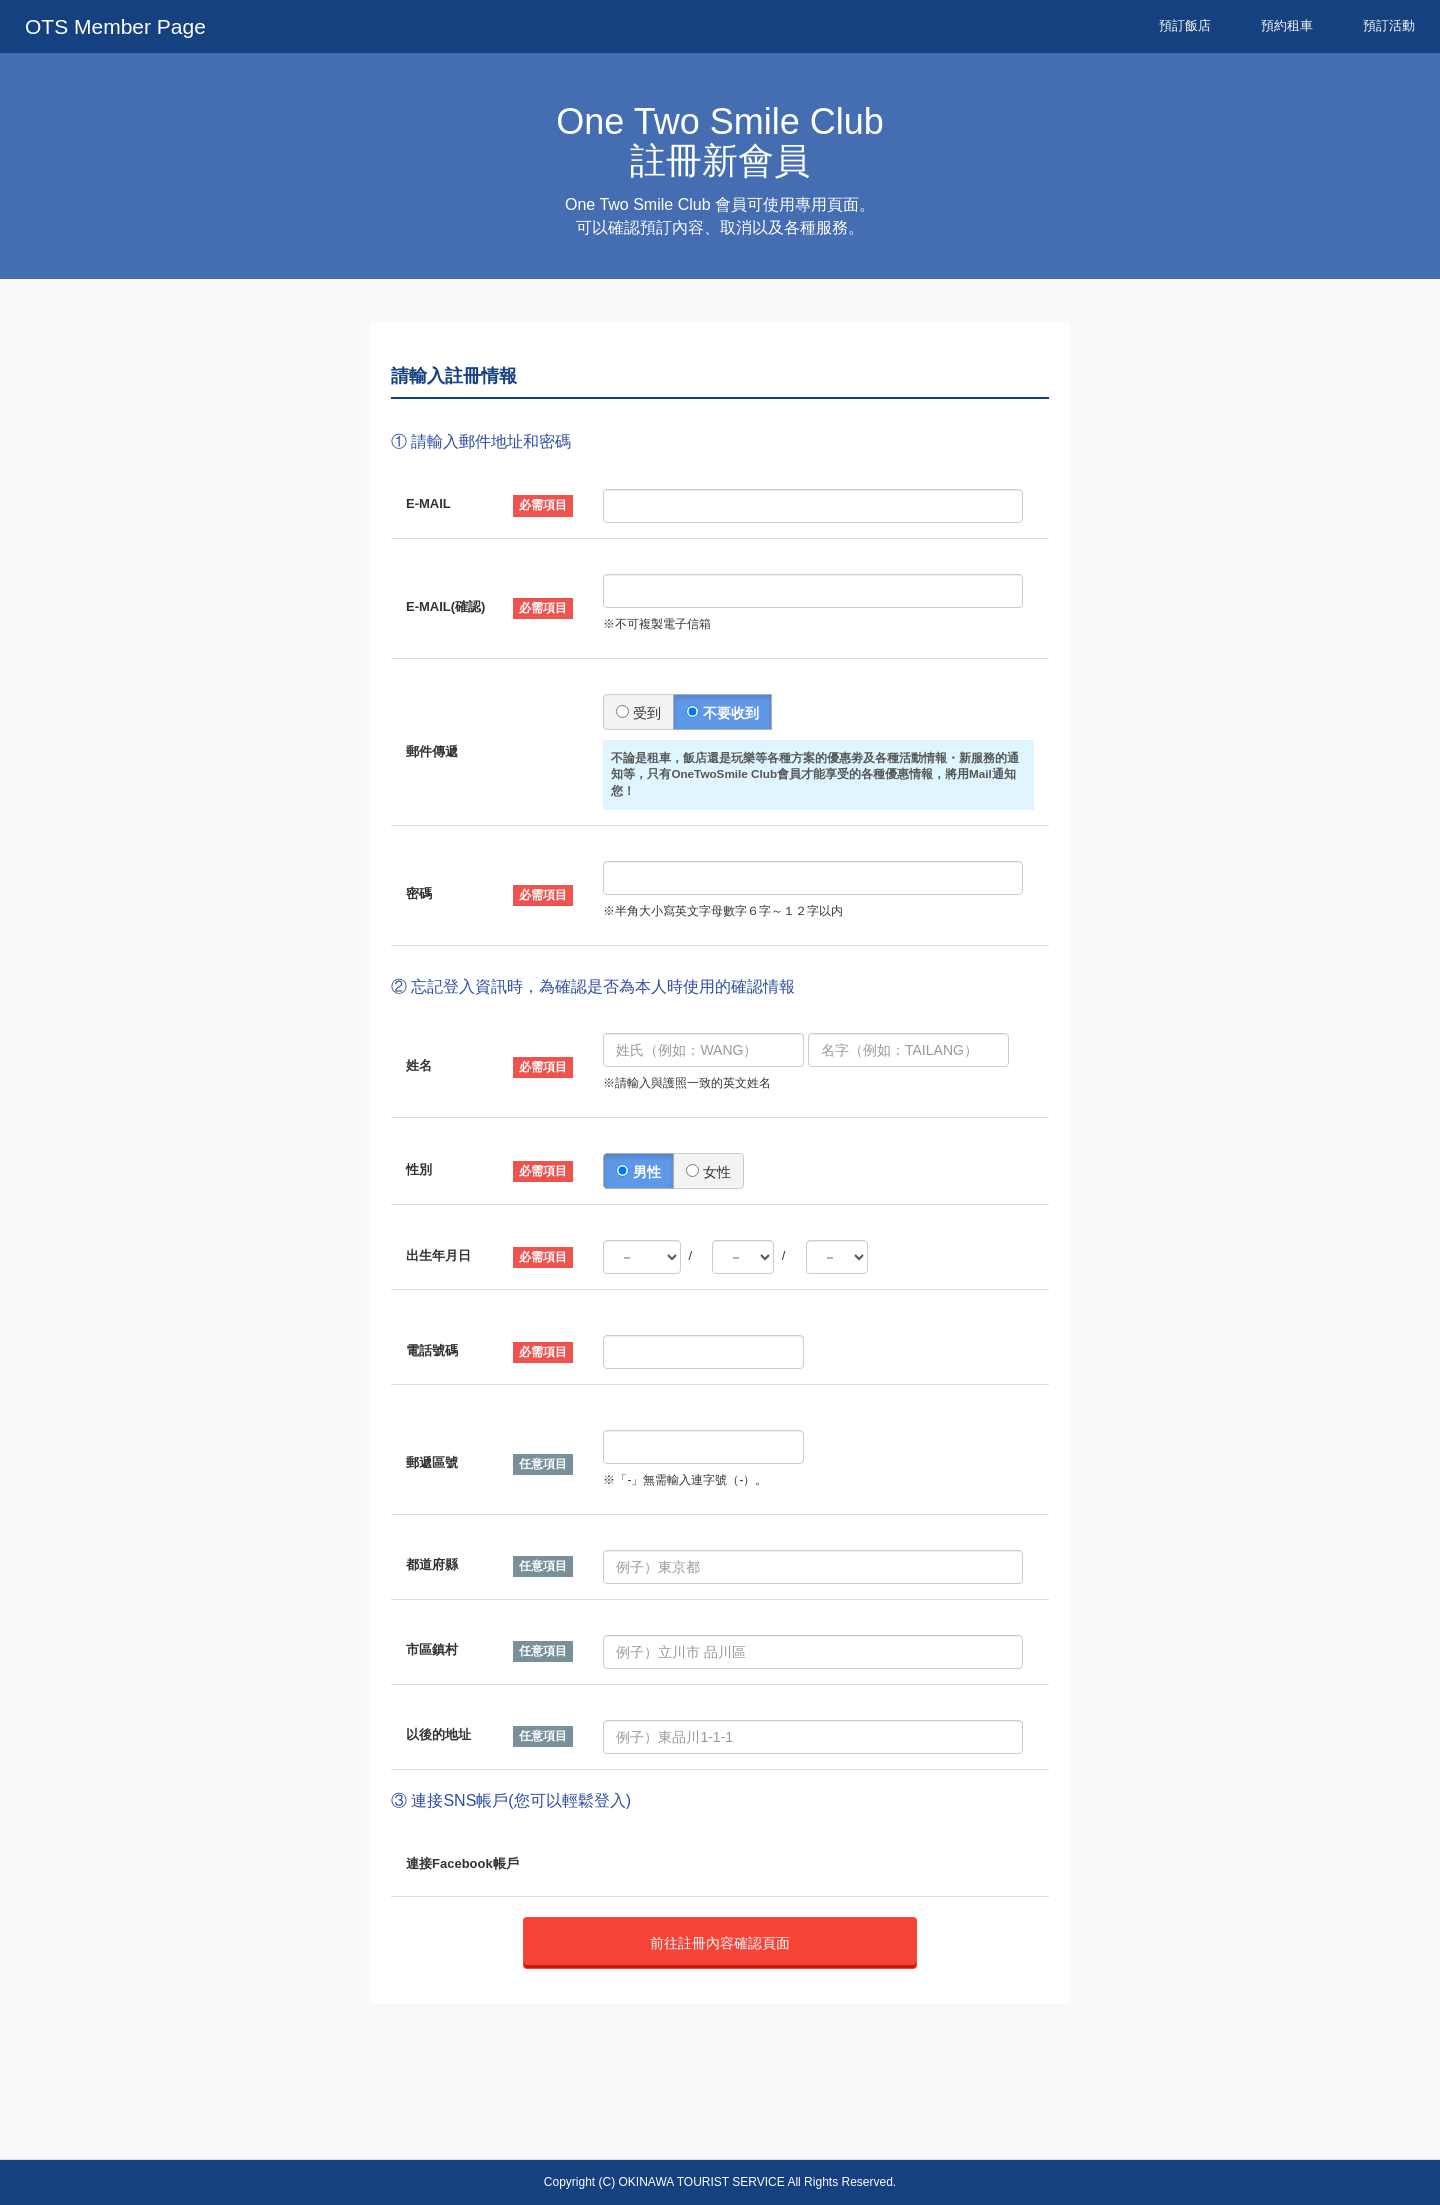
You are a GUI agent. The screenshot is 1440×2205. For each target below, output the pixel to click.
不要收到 (722, 713)
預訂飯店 (1185, 25)
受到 (638, 713)
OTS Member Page (115, 26)
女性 (708, 1172)
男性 (638, 1172)
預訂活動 (1389, 25)
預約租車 (1287, 25)
